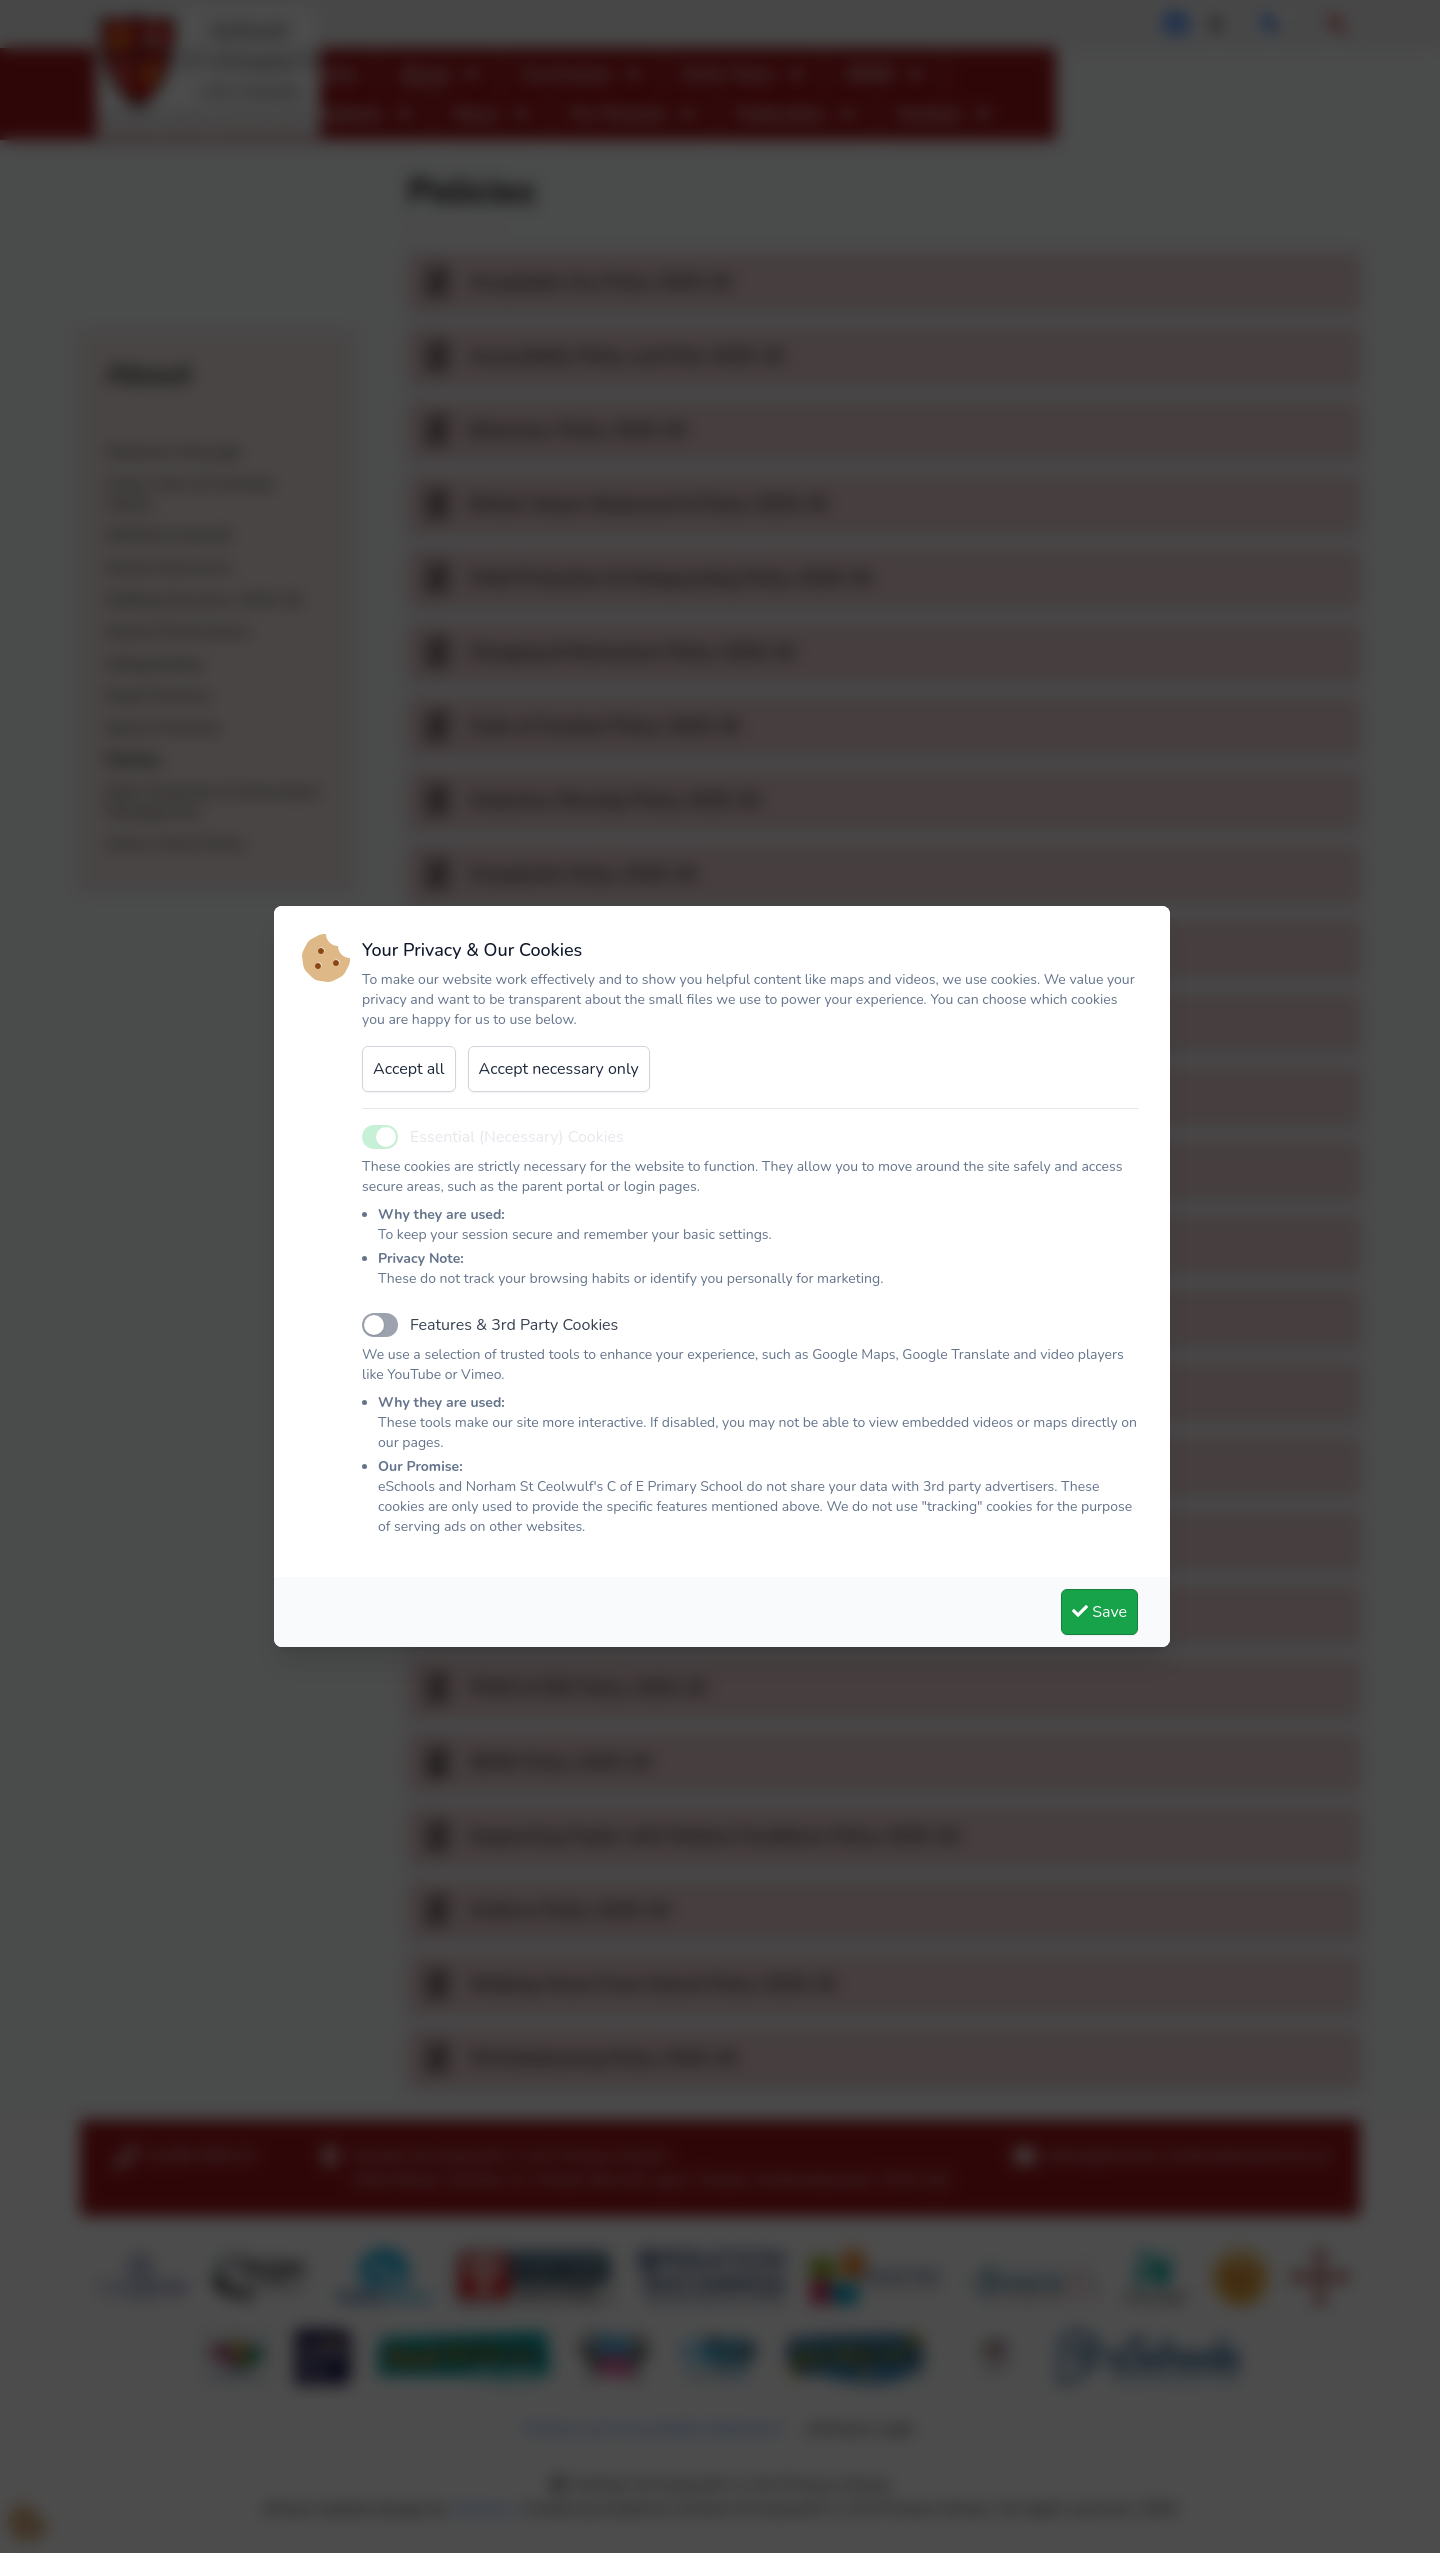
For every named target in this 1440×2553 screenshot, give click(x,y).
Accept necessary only (559, 1069)
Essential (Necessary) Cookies (517, 1137)
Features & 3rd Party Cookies (514, 1325)
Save (1099, 1612)
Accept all (409, 1069)
